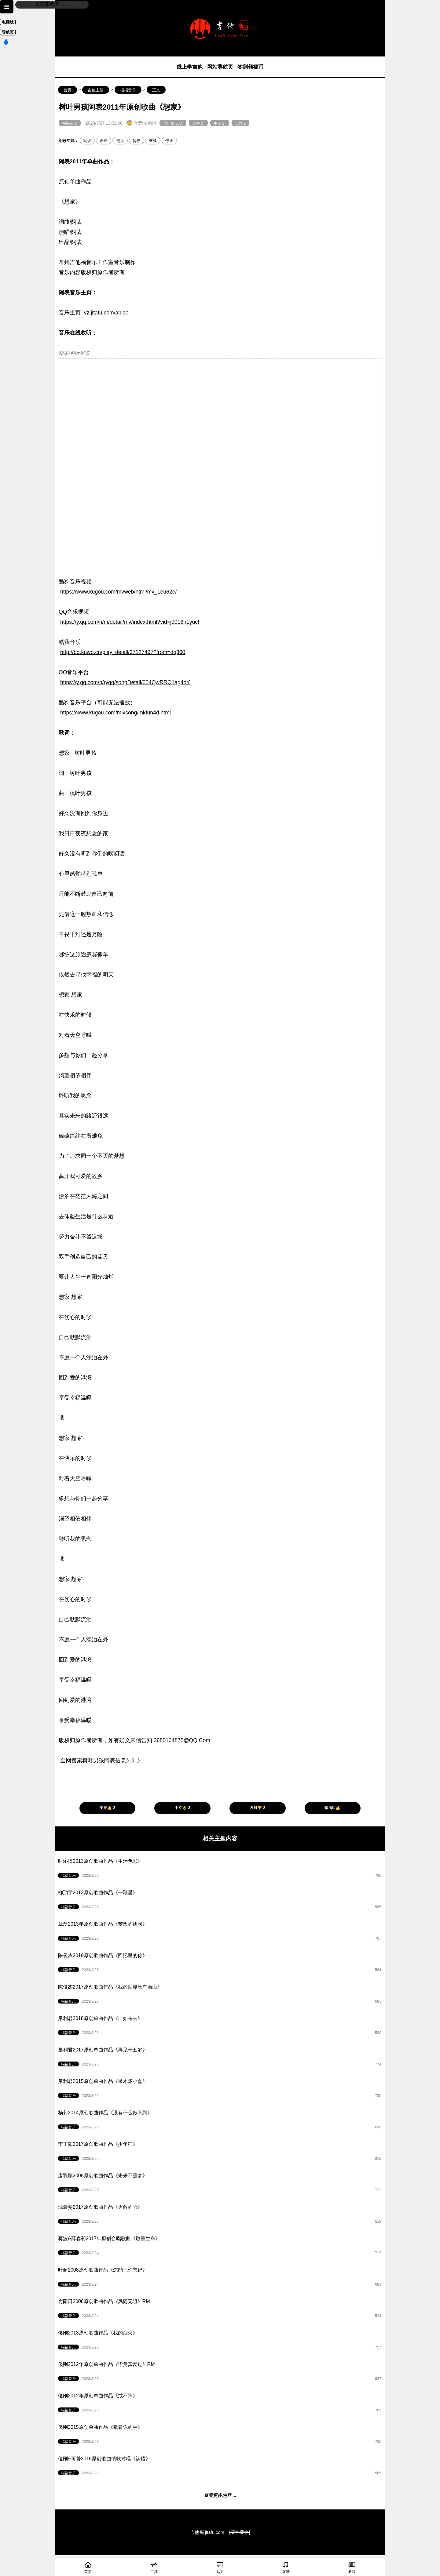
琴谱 (286, 2567)
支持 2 (198, 123)
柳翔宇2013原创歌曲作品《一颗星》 (223, 1902)
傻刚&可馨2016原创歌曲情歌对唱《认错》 (223, 2468)
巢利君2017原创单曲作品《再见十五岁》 (223, 2059)
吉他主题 (96, 90)
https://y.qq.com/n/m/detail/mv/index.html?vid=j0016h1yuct (129, 622)
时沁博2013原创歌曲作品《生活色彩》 (223, 1870)
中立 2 (220, 123)
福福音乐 (128, 90)
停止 (169, 140)
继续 (153, 140)
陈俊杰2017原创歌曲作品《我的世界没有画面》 (223, 1996)
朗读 (87, 140)
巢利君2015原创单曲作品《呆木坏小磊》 (223, 2090)
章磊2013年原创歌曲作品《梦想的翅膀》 (223, 1933)
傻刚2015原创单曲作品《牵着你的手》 (223, 2436)
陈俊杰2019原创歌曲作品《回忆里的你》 (223, 1965)
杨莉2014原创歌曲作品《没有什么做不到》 (223, 2122)
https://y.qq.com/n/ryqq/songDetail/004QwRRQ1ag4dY (125, 682)
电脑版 (8, 22)
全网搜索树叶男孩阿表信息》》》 (101, 1760)
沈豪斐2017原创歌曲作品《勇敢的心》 (223, 2216)
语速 (104, 140)
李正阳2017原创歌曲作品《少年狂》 (223, 2153)
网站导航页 (220, 67)
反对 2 (240, 123)
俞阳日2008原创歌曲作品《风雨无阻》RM (223, 2311)
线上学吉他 (190, 67)
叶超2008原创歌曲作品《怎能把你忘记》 (223, 2279)
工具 (154, 2567)
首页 (68, 90)
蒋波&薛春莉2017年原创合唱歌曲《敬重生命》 (223, 2248)
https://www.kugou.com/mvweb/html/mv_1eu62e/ (118, 592)
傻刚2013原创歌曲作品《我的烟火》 (223, 2342)
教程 (352, 2567)
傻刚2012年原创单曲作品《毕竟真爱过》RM (223, 2373)
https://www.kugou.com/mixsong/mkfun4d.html (115, 713)
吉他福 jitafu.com (208, 2532)
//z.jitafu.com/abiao (106, 313)
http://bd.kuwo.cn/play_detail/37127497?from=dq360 (122, 652)
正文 (156, 90)
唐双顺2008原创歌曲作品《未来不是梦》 (223, 2185)
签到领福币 (250, 67)
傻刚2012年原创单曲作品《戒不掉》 (223, 2405)
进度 (120, 140)
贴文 (220, 2567)
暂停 (137, 140)
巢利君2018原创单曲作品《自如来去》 (223, 2028)
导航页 (8, 32)
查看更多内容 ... (220, 2495)
